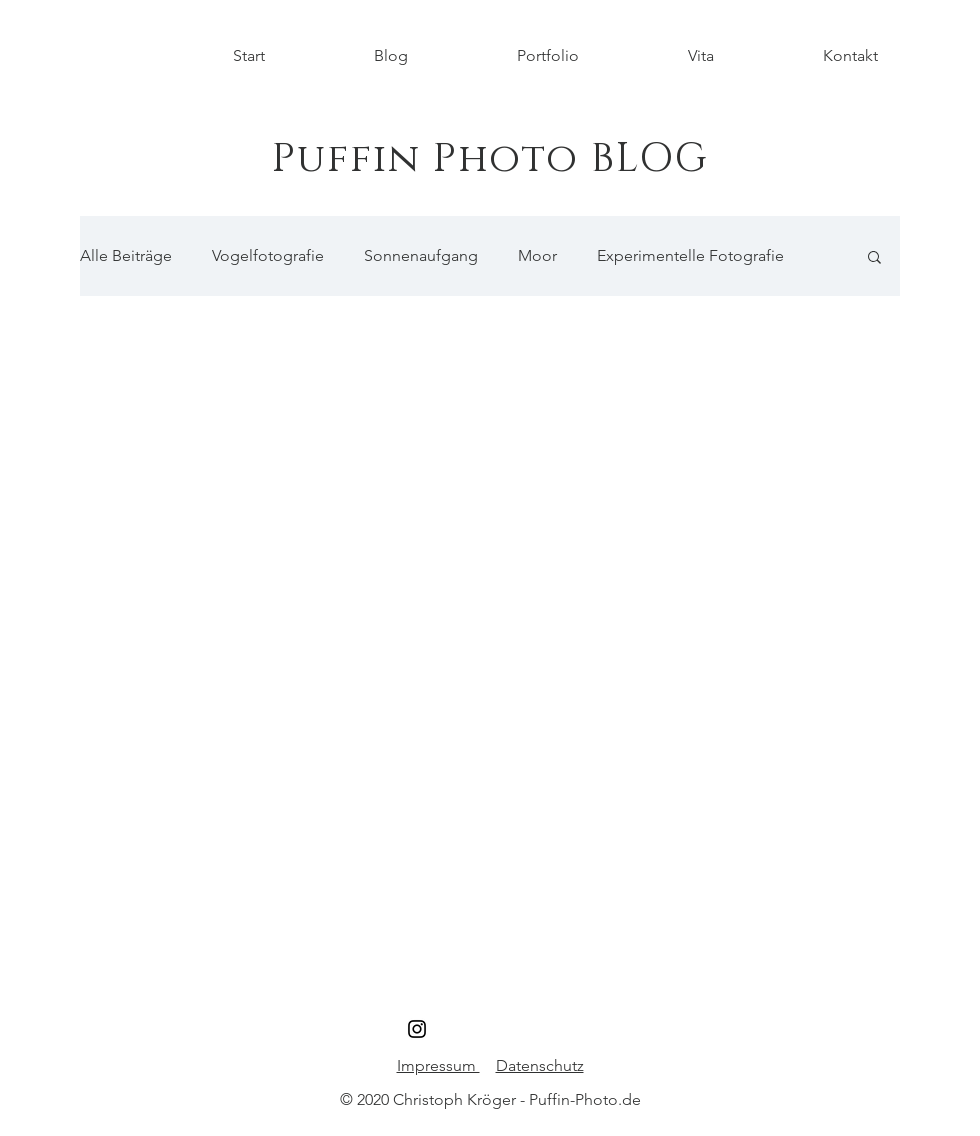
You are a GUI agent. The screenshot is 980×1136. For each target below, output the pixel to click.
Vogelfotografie (268, 255)
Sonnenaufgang (421, 255)
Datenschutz (540, 1065)
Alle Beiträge (126, 255)
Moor (537, 255)
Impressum (438, 1065)
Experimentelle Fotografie (690, 255)
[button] (874, 258)
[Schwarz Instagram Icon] (417, 1029)
